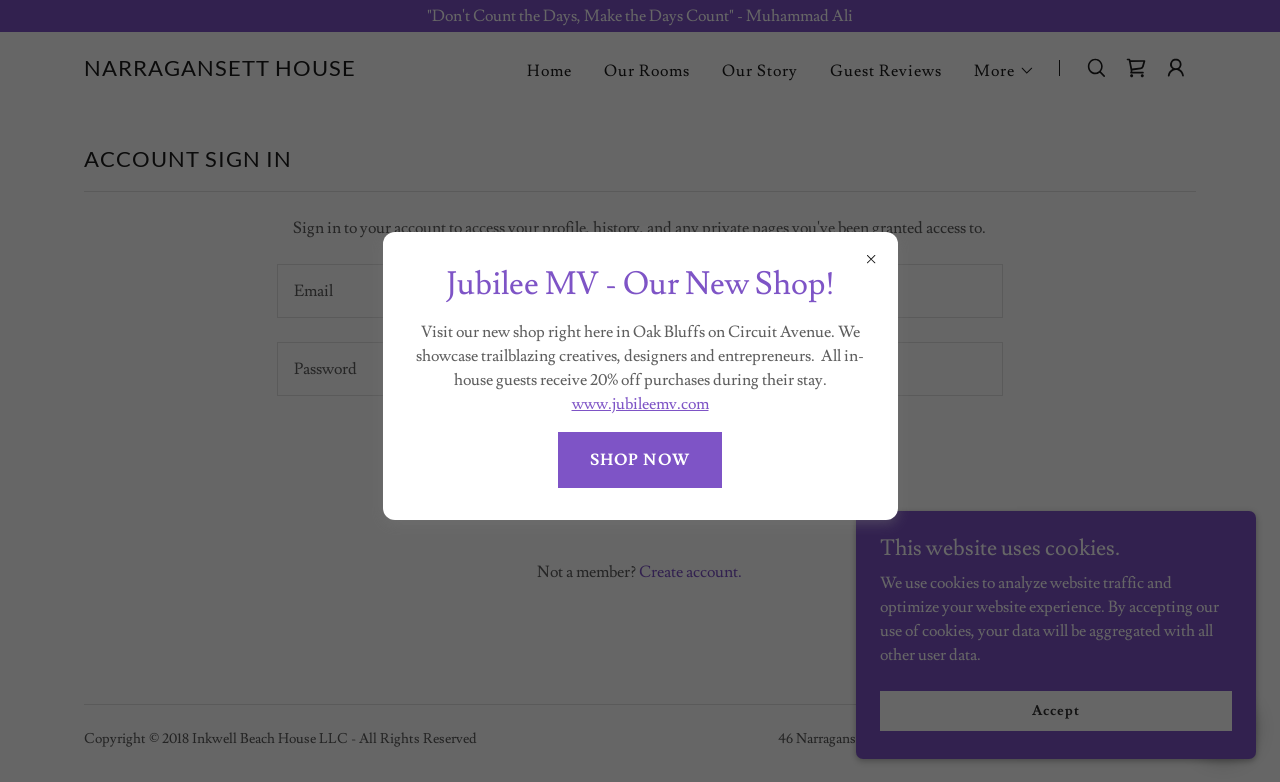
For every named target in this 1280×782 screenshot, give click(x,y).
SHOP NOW (639, 460)
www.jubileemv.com (640, 404)
